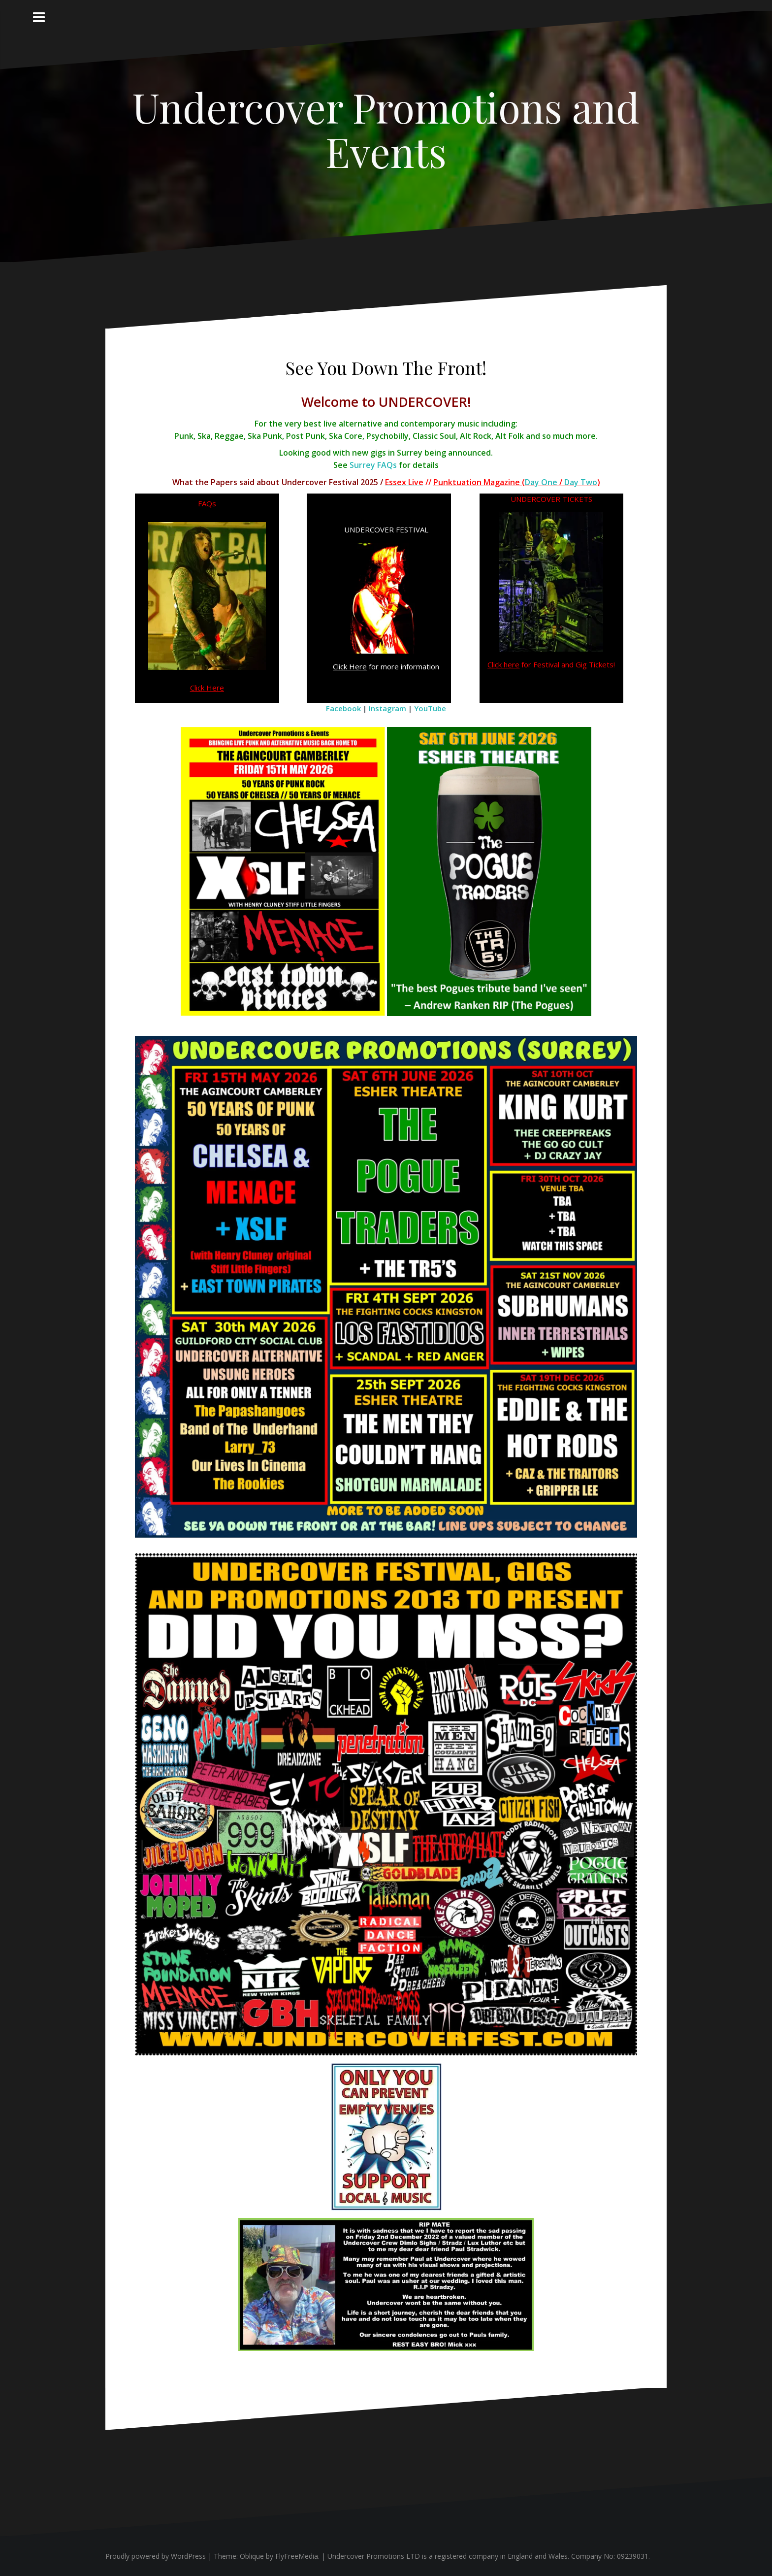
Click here (503, 664)
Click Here (207, 688)
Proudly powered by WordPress (155, 2556)
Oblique (252, 2556)
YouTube (430, 708)
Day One (541, 482)
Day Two (580, 482)
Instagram (387, 708)
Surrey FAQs (373, 465)
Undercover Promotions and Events (386, 129)
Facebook (343, 708)
